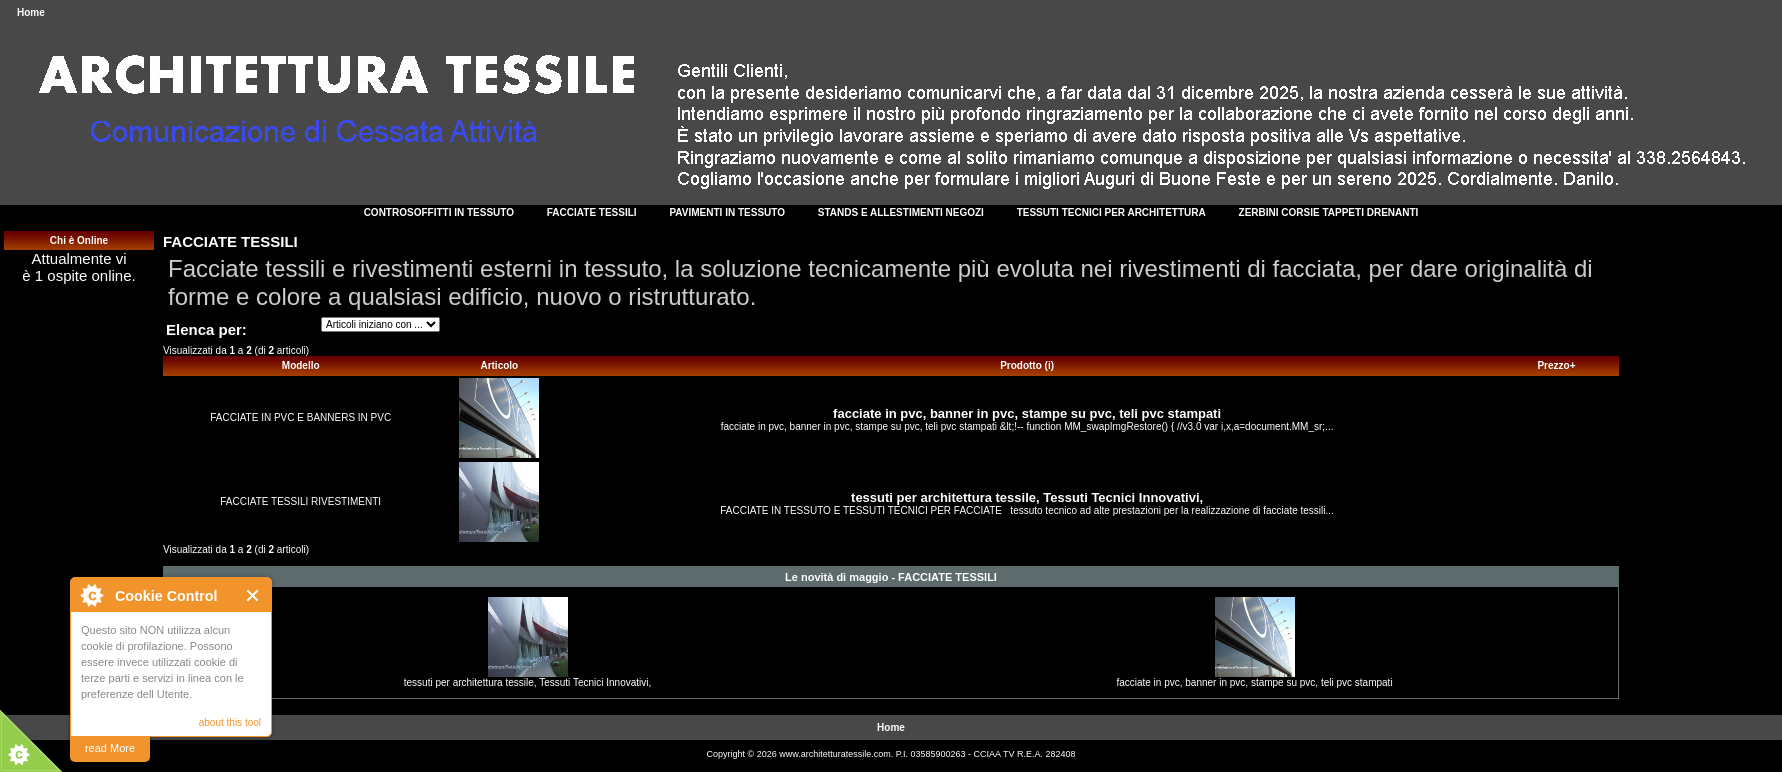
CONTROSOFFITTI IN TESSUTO (439, 212)
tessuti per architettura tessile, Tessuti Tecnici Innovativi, (1027, 497)
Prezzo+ (1556, 365)
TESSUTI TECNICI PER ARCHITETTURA (1111, 212)
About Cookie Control (91, 595)
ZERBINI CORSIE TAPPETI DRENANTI (1329, 212)
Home (31, 12)
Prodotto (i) (1027, 365)
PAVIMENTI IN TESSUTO (727, 212)
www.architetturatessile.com (835, 754)
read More (110, 748)
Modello (301, 365)
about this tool (230, 722)
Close (253, 595)
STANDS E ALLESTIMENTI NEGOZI (901, 212)
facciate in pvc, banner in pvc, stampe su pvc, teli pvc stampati (1027, 413)
